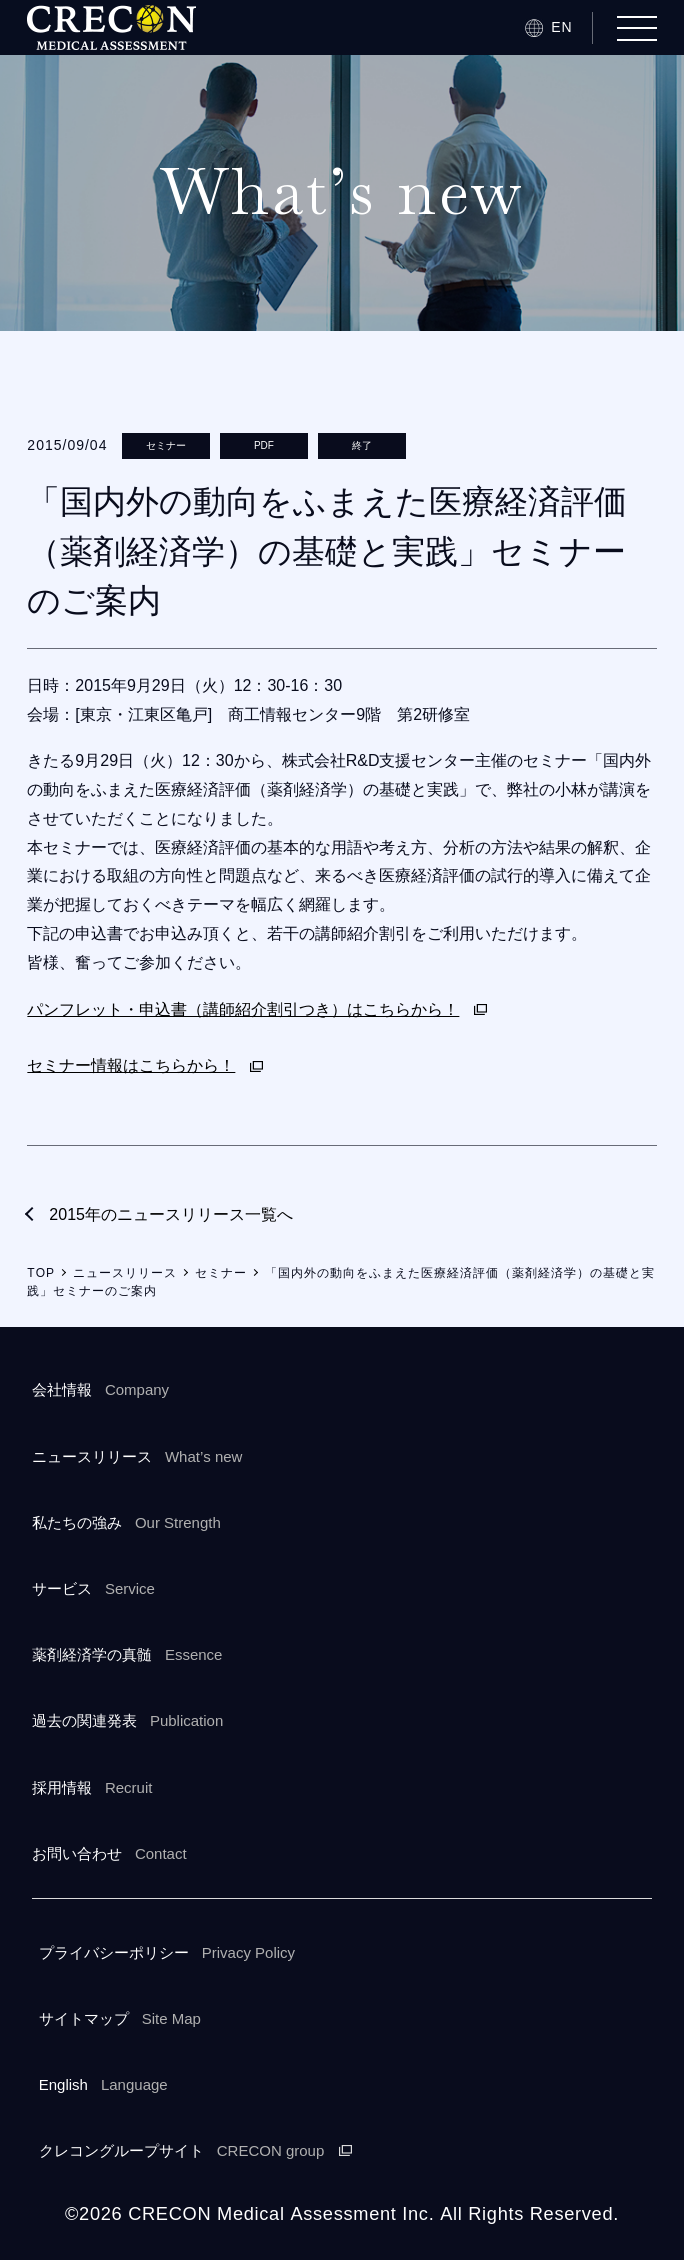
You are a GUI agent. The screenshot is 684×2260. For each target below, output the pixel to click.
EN (561, 27)
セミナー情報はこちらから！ (131, 1065)
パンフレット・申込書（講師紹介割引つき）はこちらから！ (243, 1009)
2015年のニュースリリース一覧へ (171, 1214)
